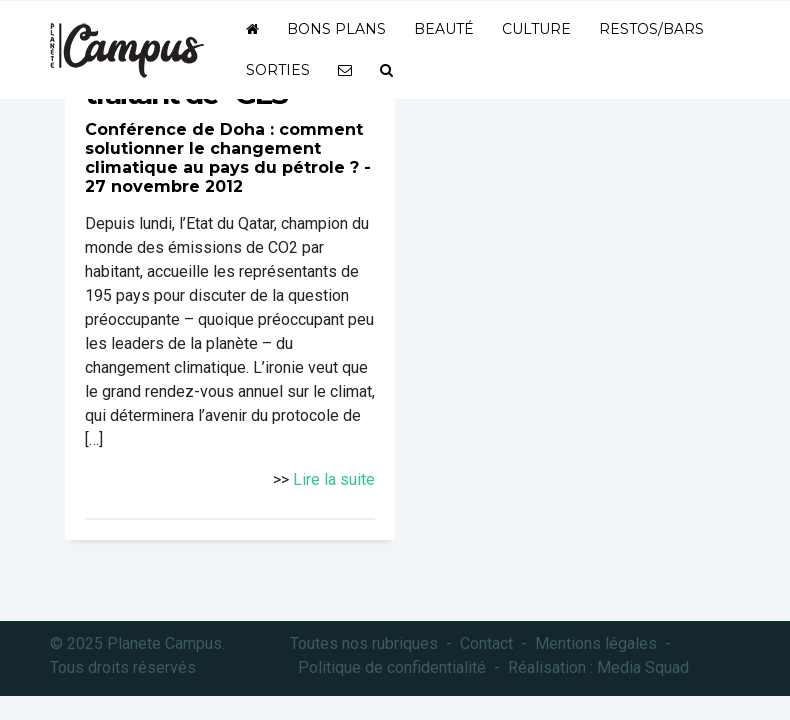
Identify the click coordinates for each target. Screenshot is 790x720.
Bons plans (336, 29)
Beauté (444, 29)
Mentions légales (596, 643)
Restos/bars (651, 29)
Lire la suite (334, 479)
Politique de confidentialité (392, 667)
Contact (486, 643)
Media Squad (643, 667)
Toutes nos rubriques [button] (364, 643)
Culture (536, 29)
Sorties (278, 70)
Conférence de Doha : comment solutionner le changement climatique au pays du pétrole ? (224, 148)
